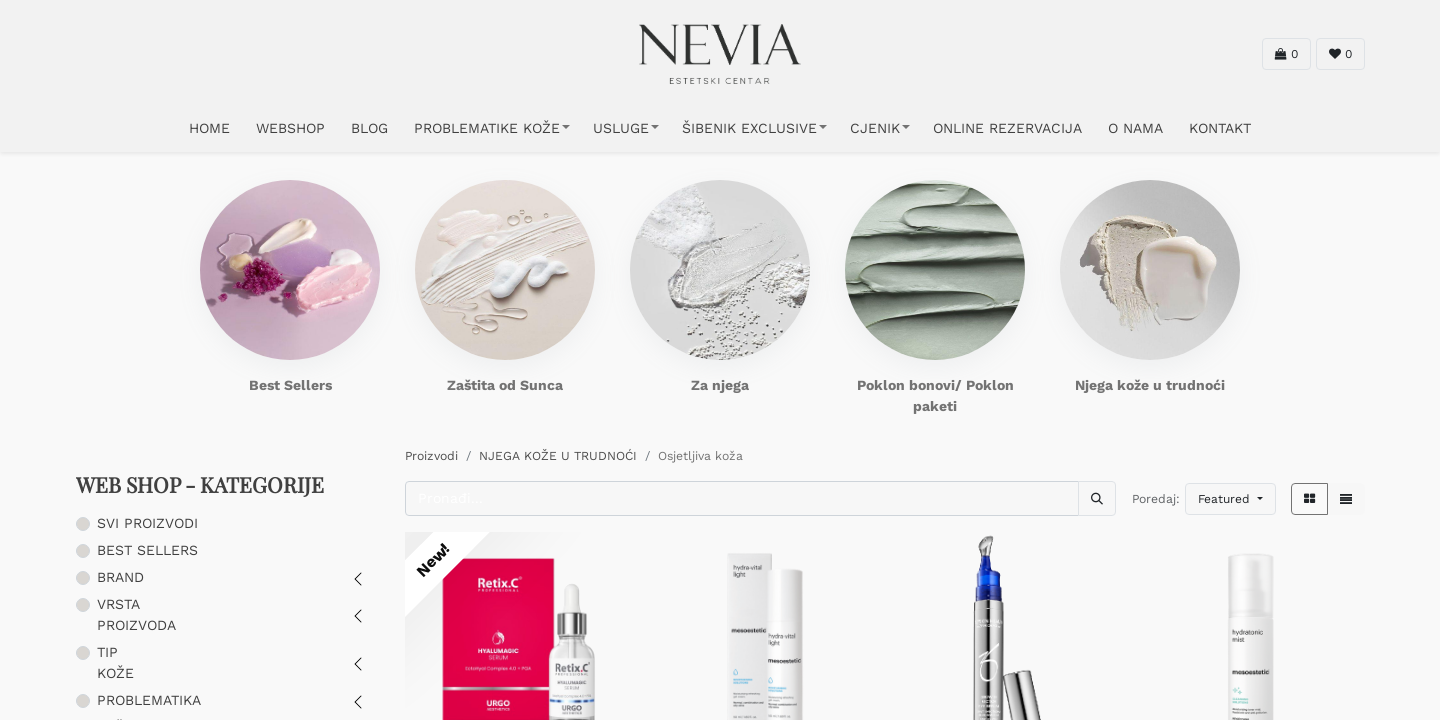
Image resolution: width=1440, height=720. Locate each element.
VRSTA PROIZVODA (136, 614)
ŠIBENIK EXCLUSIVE (749, 128)
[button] (1230, 499)
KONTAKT (1220, 128)
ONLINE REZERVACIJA (1007, 128)
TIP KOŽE (115, 662)
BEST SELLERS (147, 550)
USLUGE (621, 128)
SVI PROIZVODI (147, 523)
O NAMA (1135, 128)
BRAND (120, 577)
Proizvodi (431, 456)
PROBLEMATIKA (149, 700)
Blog (369, 128)
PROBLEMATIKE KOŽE (487, 128)
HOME (209, 128)
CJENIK (875, 128)
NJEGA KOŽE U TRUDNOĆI (558, 456)
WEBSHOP (290, 128)
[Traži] (1097, 498)
